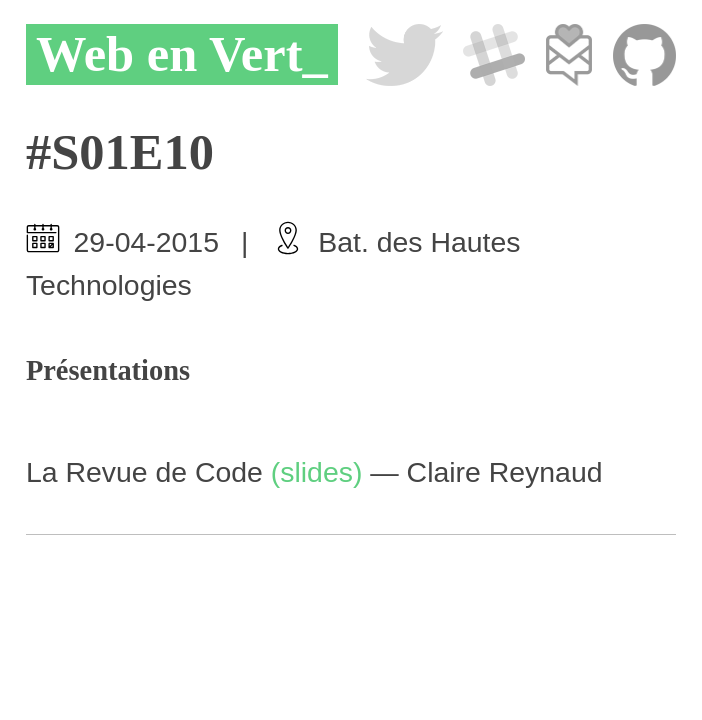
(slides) (317, 472)
